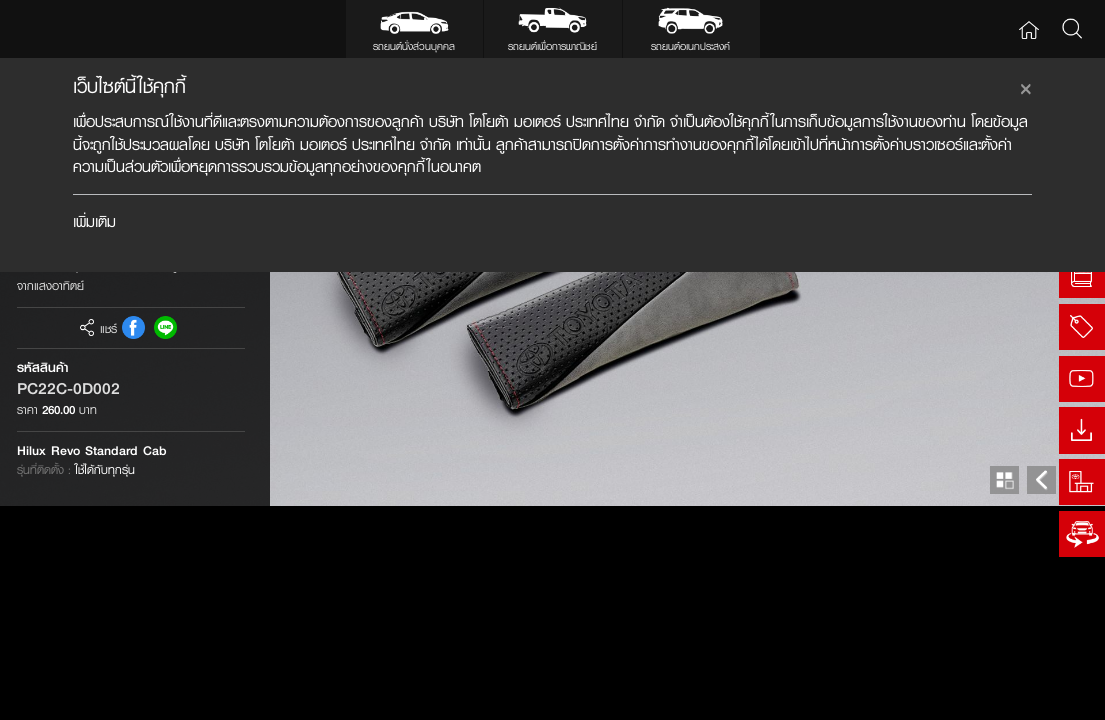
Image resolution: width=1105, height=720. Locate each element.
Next (1079, 694)
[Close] (1026, 86)
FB (133, 541)
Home (1028, 29)
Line (165, 541)
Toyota (62, 29)
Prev (1041, 694)
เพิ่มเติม (94, 221)
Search (1071, 29)
